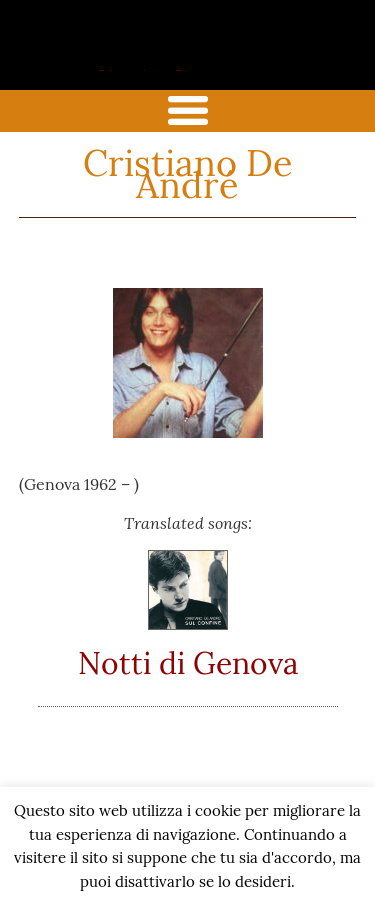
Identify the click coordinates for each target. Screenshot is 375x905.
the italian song (155, 67)
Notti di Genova (188, 663)
